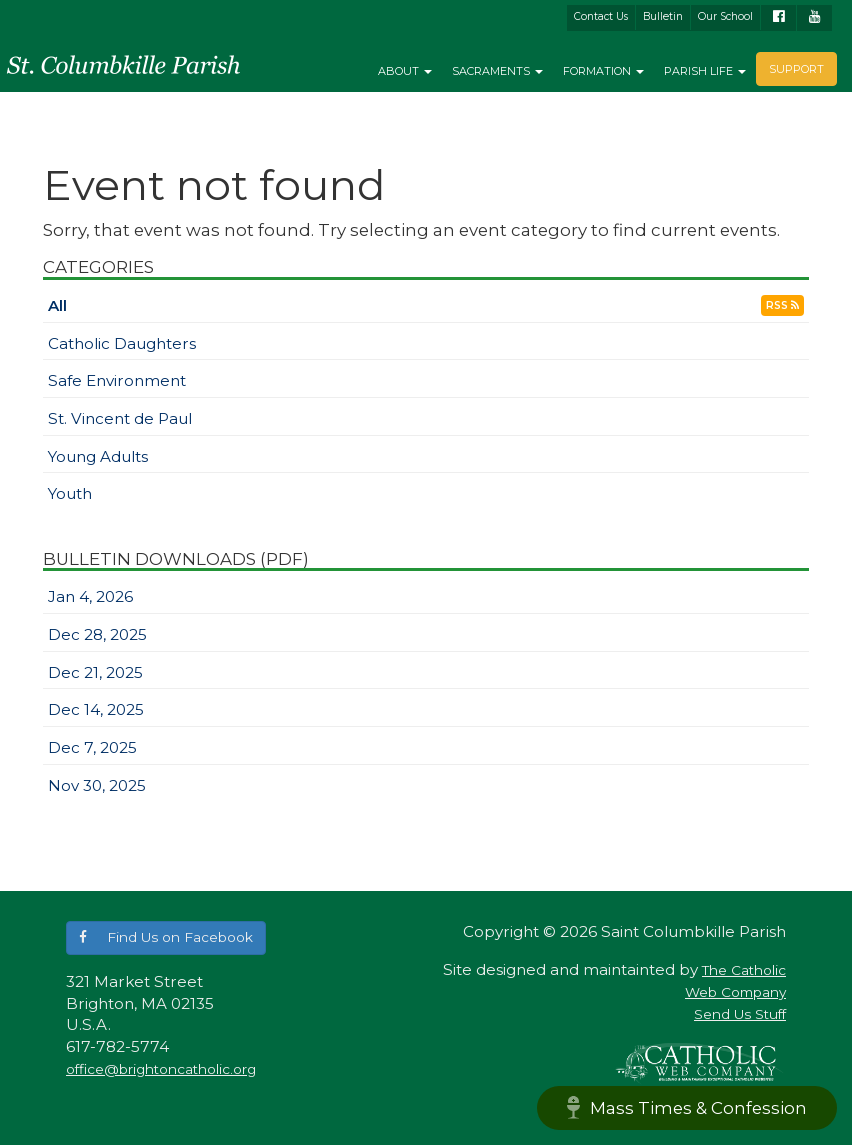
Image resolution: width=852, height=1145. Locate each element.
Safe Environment (117, 380)
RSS (782, 305)
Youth (70, 493)
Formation (603, 71)
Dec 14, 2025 (96, 709)
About (405, 71)
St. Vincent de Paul (120, 418)
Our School (725, 16)
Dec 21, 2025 (95, 672)
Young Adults (98, 456)
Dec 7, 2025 (92, 747)
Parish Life (705, 71)
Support (796, 69)
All (57, 305)
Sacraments (497, 71)
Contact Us (601, 16)
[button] (166, 937)
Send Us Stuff (740, 1014)
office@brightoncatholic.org (161, 1069)
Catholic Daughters (122, 343)
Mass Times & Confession (687, 1107)
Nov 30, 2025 (97, 785)
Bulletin (663, 16)
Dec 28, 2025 (97, 634)
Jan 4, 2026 (90, 596)
